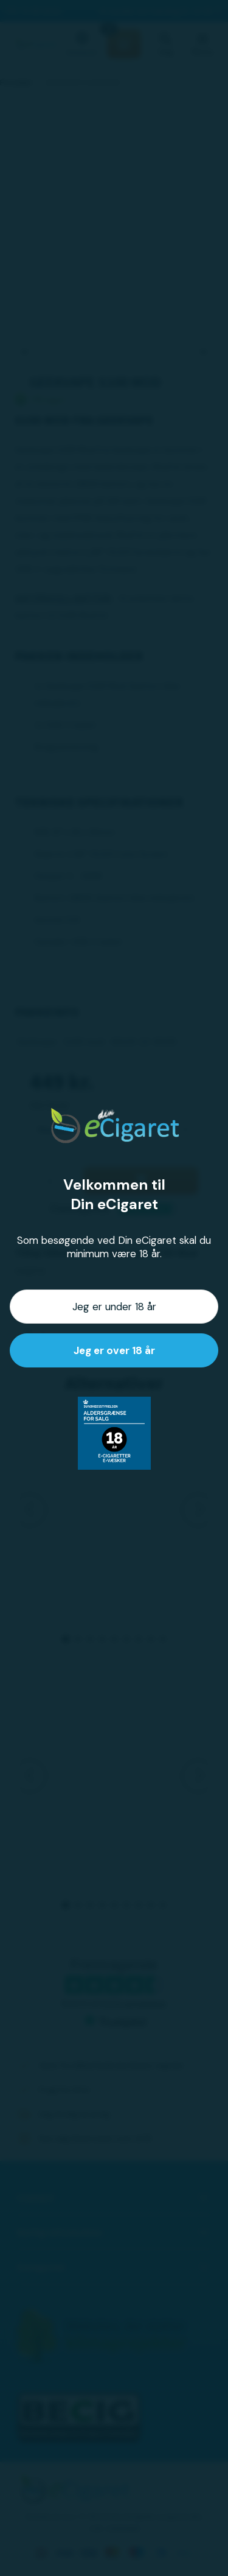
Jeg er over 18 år (114, 1350)
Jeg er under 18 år (114, 1306)
